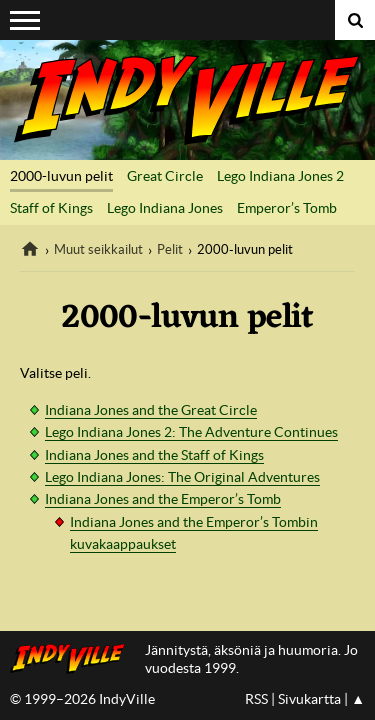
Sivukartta (309, 699)
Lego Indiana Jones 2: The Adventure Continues (191, 432)
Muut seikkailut (98, 249)
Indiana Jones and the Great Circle (151, 410)
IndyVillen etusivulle (72, 659)
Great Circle (165, 176)
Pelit (170, 249)
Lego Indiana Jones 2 (280, 176)
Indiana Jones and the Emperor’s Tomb (163, 499)
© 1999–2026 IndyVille (82, 699)
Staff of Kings (51, 208)
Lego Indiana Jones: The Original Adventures (182, 477)
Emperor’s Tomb (287, 208)
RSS (256, 699)
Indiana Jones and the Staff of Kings (154, 455)
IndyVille (187, 100)
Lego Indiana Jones (165, 208)
